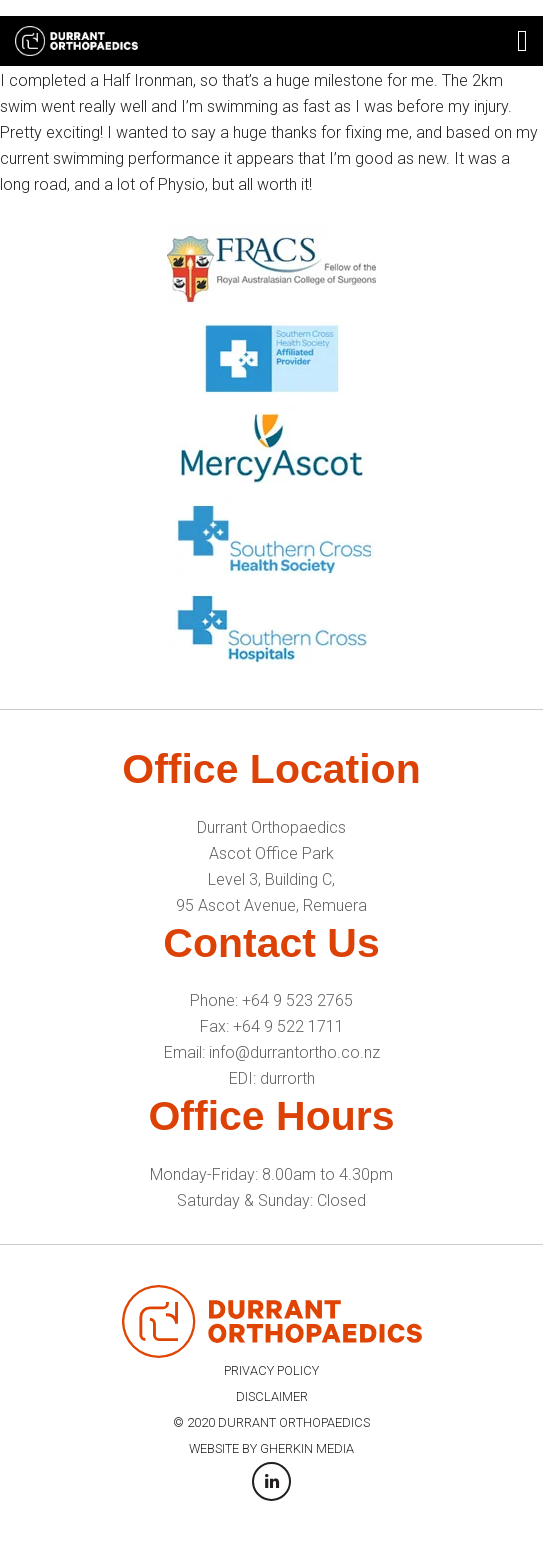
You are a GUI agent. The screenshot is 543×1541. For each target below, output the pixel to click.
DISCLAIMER (272, 1396)
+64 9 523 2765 (297, 1000)
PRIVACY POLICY (271, 1370)
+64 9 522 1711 (288, 1026)
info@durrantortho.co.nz (294, 1052)
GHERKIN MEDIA (307, 1448)
